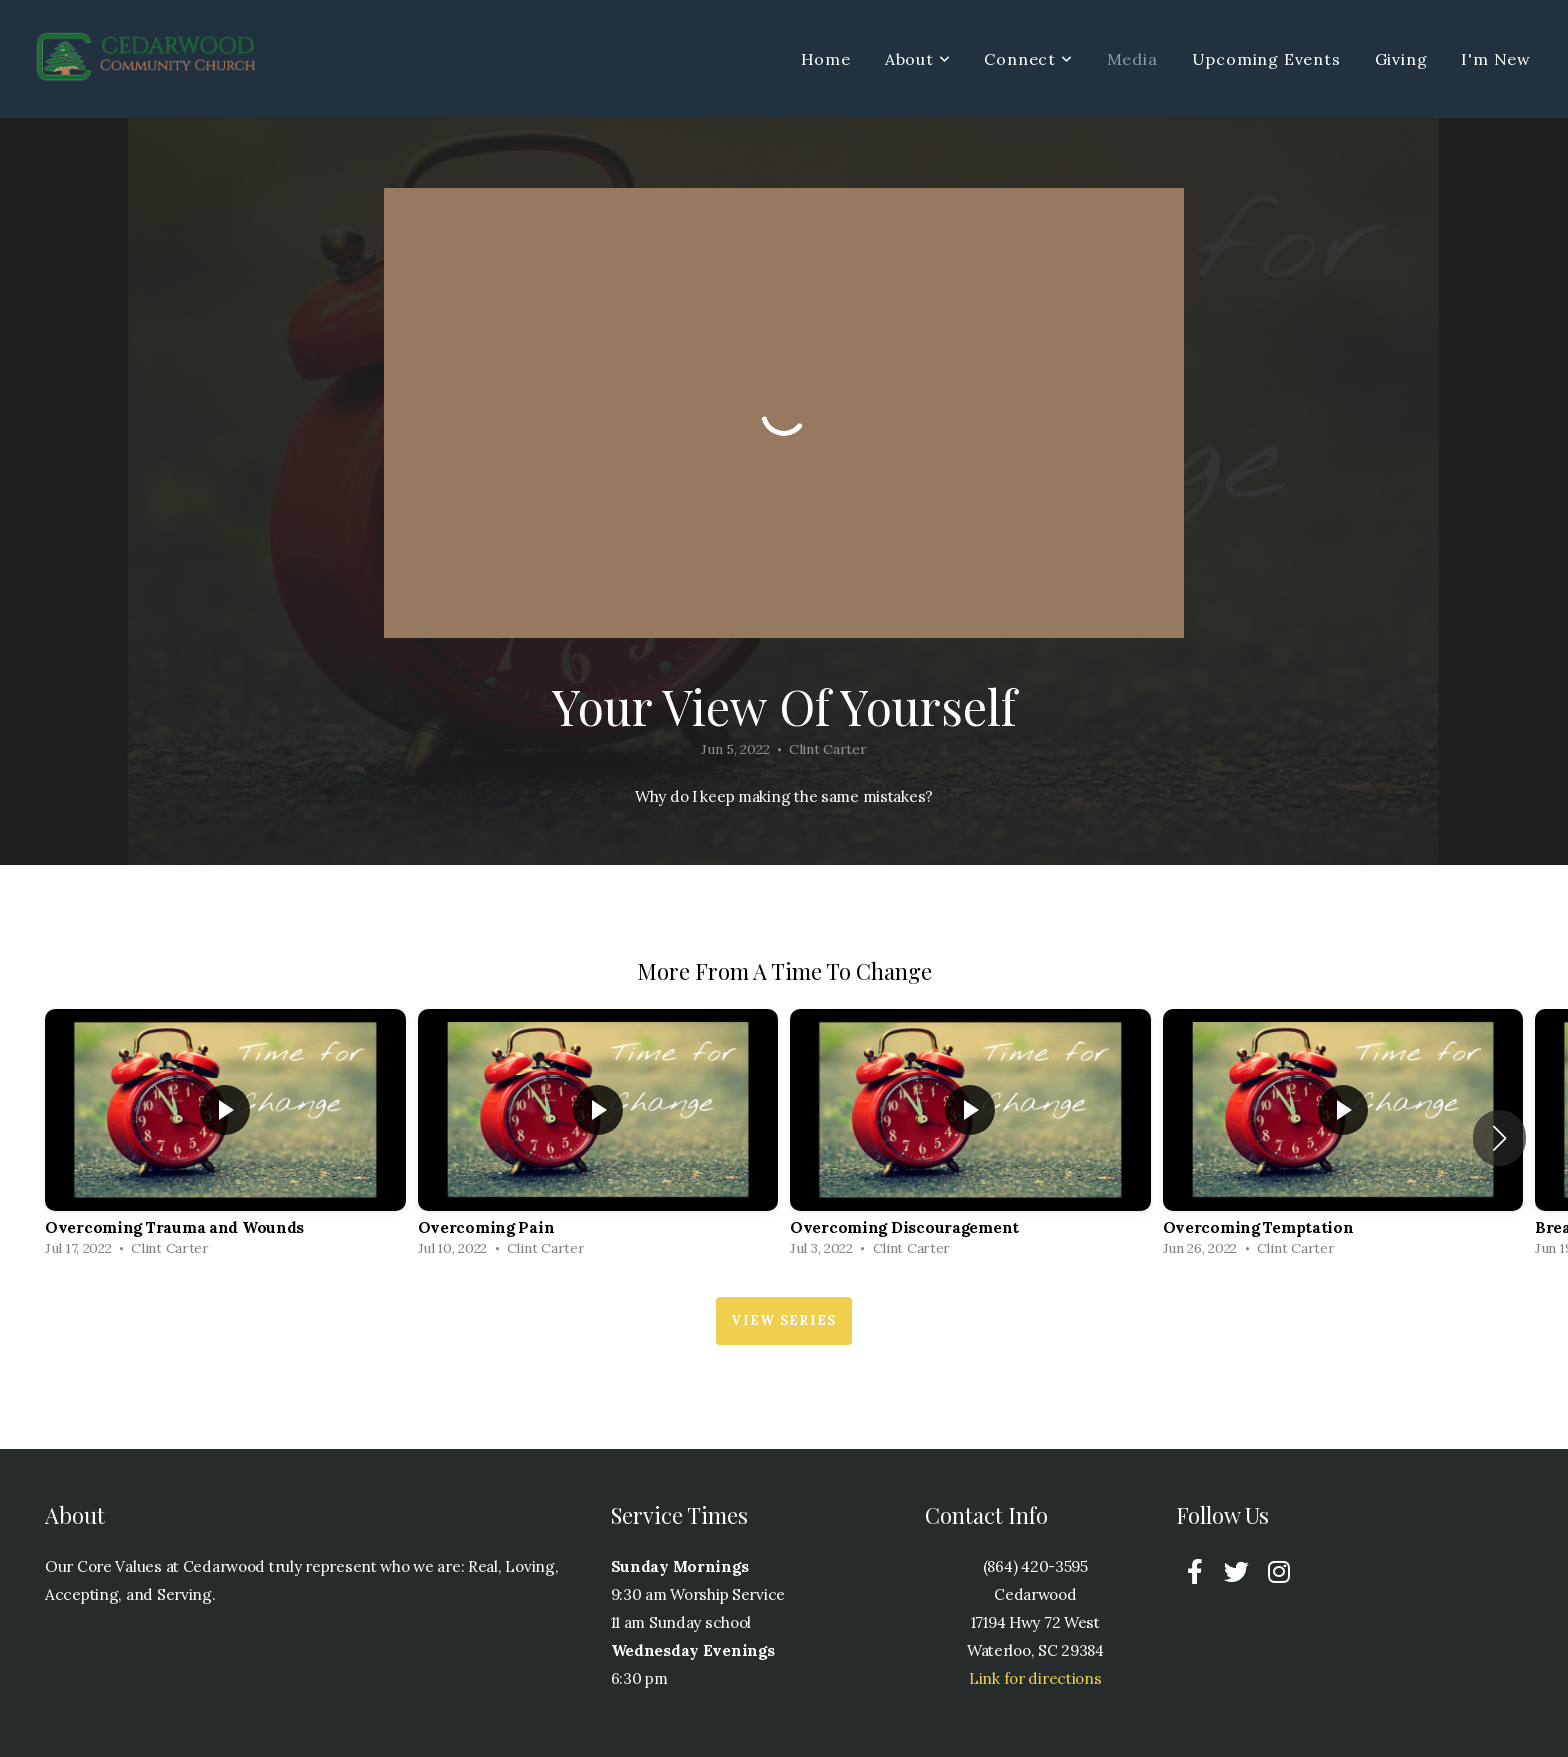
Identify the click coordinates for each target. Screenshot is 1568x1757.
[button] (1499, 1138)
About (918, 59)
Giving (1401, 59)
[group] (225, 1138)
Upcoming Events (1266, 59)
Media (1132, 59)
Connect (1028, 59)
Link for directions (1035, 1678)
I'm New (1496, 59)
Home (826, 59)
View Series (783, 1320)
